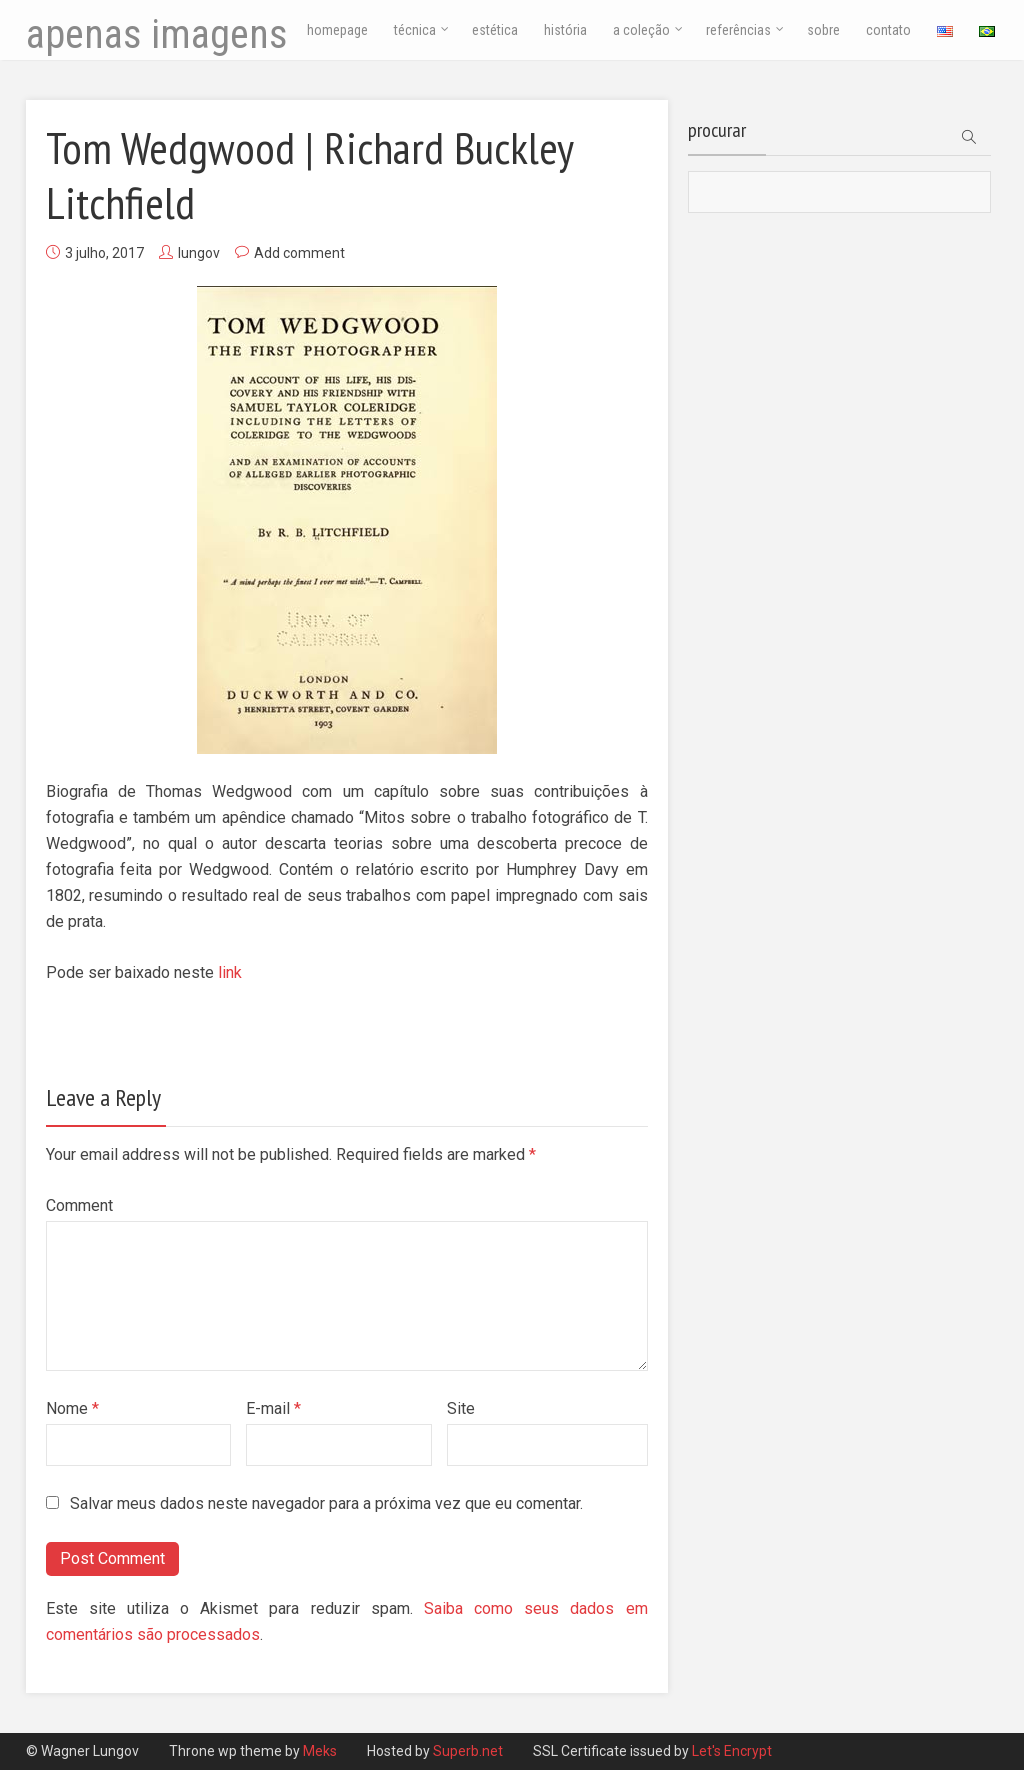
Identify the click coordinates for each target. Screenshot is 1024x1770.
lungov (199, 253)
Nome (72, 1408)
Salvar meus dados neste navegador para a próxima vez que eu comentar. (326, 1503)
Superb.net (469, 1751)
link (230, 972)
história (565, 30)
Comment (79, 1205)
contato (888, 30)
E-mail (273, 1408)
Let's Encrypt (732, 1751)
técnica (415, 30)
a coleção (641, 30)
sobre (823, 30)
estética (495, 30)
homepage (337, 30)
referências (738, 30)
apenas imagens (157, 34)
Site (461, 1408)
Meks (321, 1751)
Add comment (299, 253)
